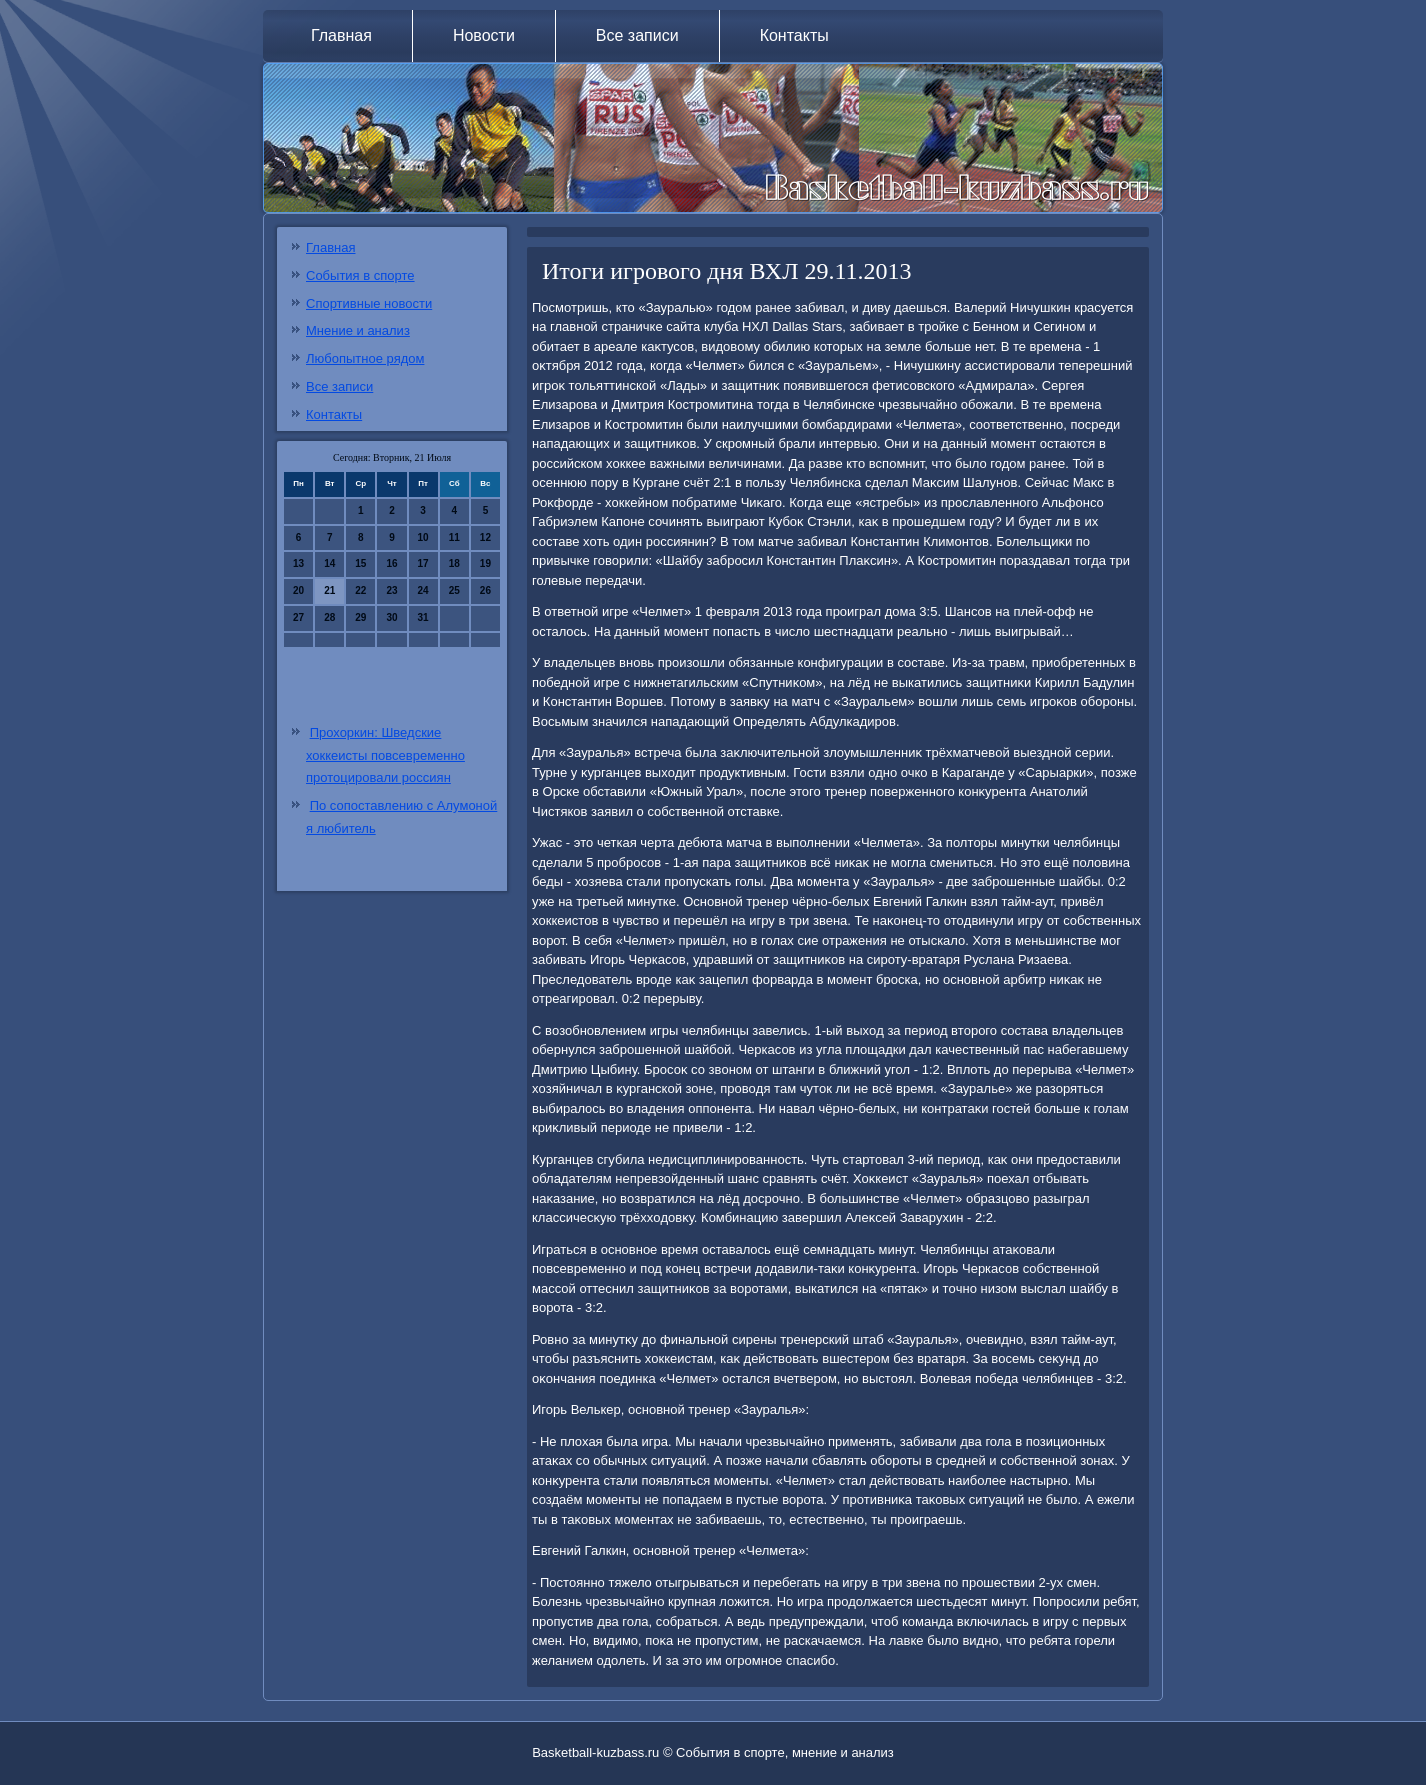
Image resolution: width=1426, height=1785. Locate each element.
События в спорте (360, 275)
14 (329, 563)
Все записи (637, 35)
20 (298, 590)
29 (360, 617)
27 (298, 617)
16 (391, 563)
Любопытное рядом (365, 358)
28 (329, 617)
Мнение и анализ (358, 330)
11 (454, 537)
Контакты (794, 35)
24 (423, 590)
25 (454, 590)
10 (423, 537)
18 (454, 563)
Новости (484, 35)
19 (485, 563)
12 (485, 537)
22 (360, 590)
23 (391, 590)
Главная (341, 35)
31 (423, 617)
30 (391, 617)
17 (423, 563)
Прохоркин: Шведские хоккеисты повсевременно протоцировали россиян (385, 755)
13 (298, 563)
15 (360, 563)
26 (485, 590)
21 (329, 590)
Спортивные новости (369, 303)
